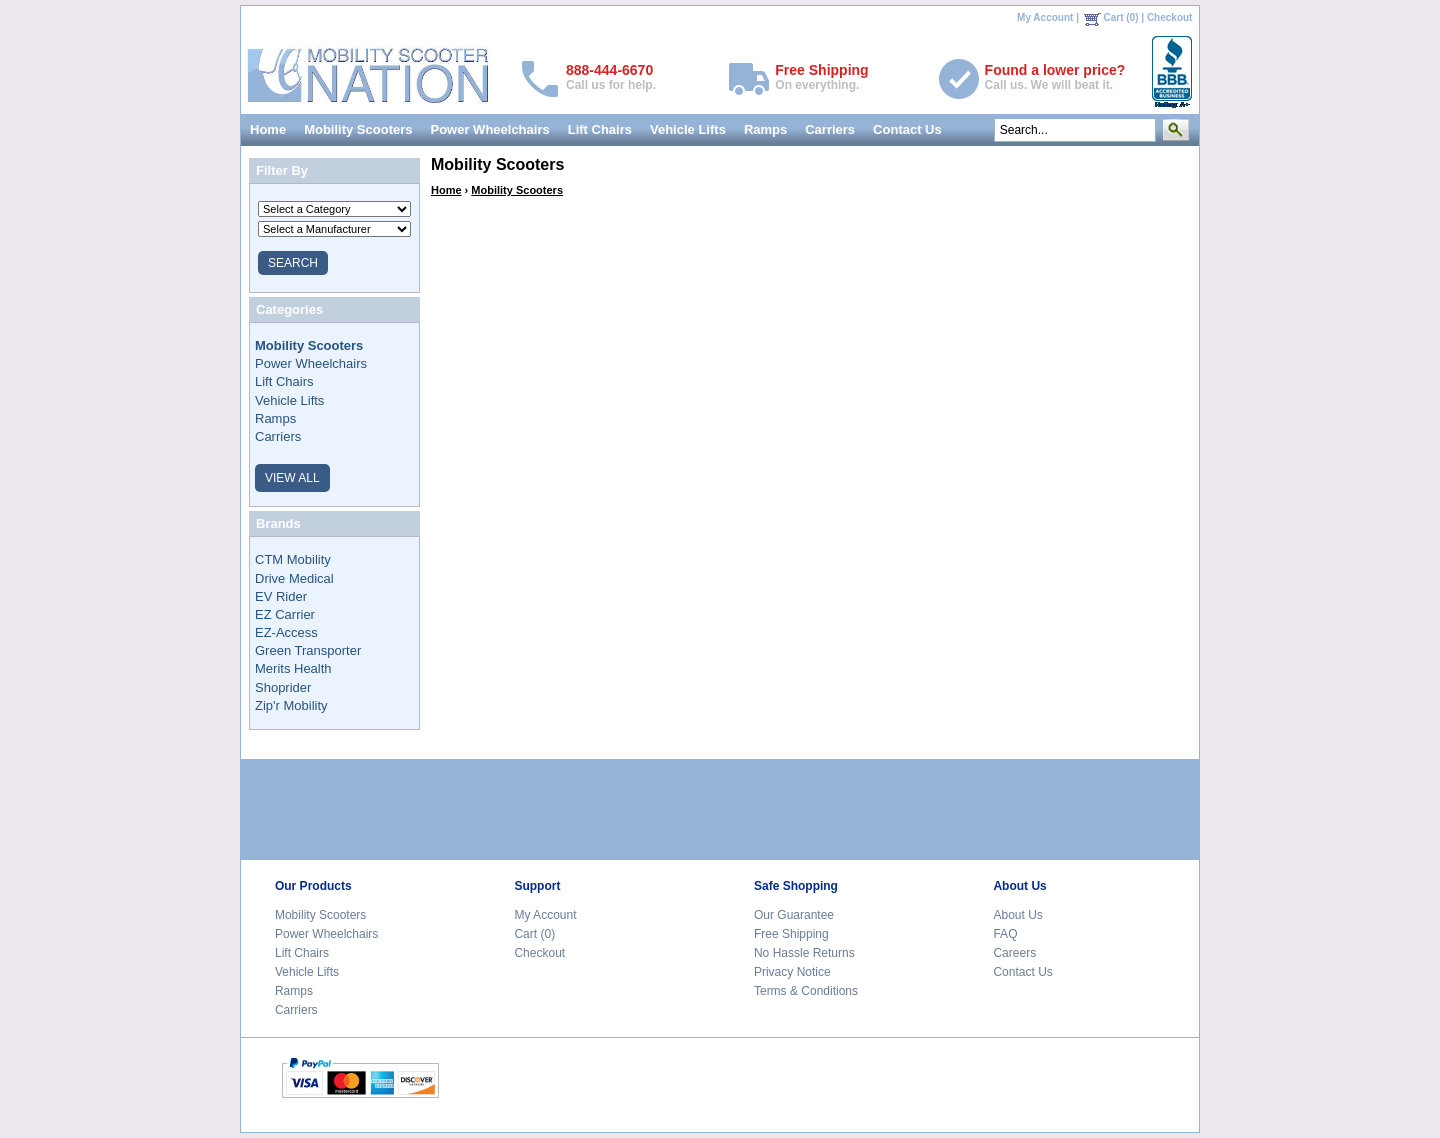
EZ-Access (286, 632)
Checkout (1170, 17)
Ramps (765, 129)
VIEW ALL (292, 478)
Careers (1014, 953)
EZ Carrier (285, 614)
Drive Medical (294, 578)
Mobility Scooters (358, 129)
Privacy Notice (792, 972)
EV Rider (281, 596)
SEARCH (293, 263)
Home (268, 129)
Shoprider (283, 687)
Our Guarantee (794, 915)
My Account (1045, 17)
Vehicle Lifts (688, 129)
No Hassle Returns (804, 953)
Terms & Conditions (806, 991)
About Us (1017, 915)
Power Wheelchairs (489, 129)
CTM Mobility (293, 559)
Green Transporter (308, 650)
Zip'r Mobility (291, 705)
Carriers (830, 129)
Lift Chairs (600, 129)
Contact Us (907, 129)
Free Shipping (791, 934)
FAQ (1005, 934)
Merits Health (293, 668)
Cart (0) (1121, 17)
